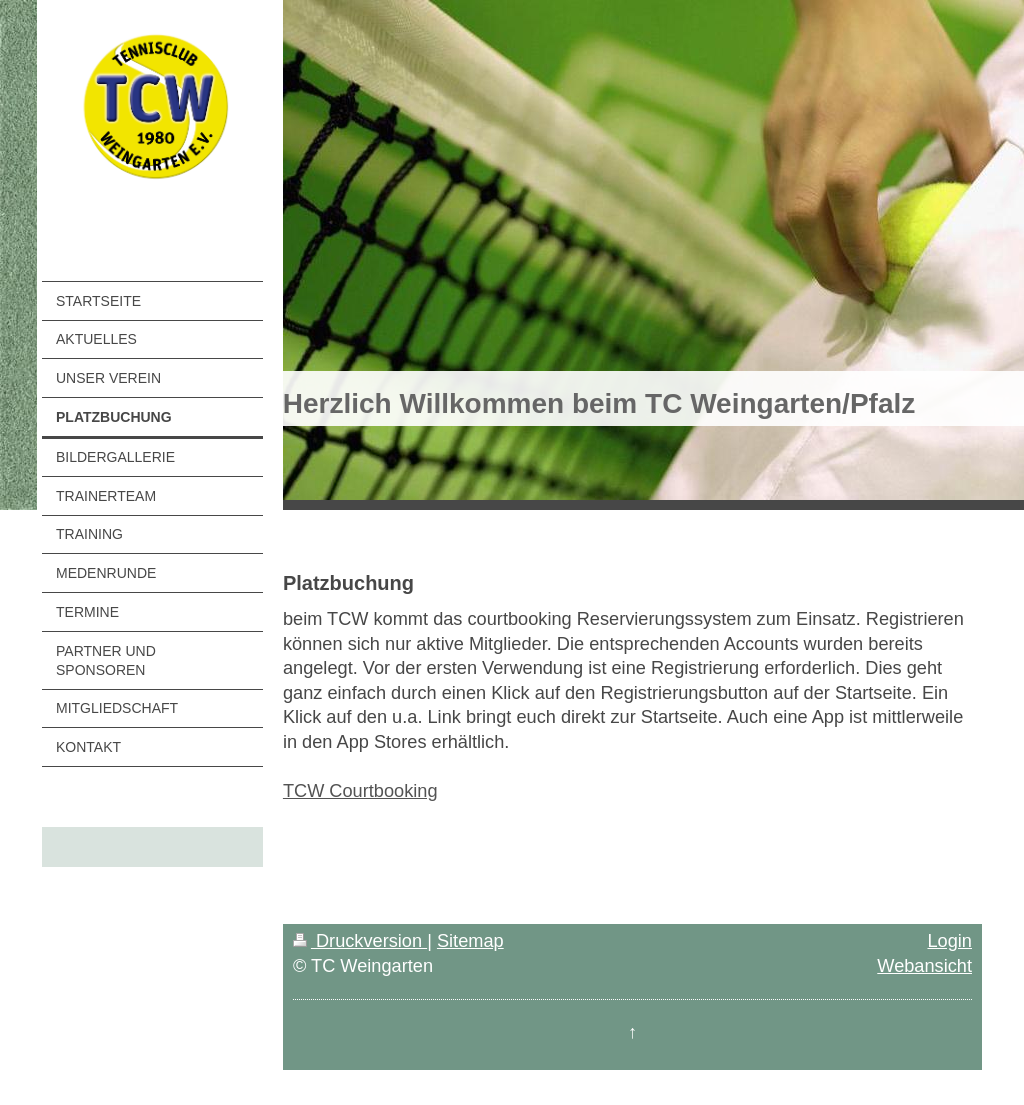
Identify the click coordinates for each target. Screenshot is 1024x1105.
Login (949, 941)
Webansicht (924, 966)
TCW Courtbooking (360, 791)
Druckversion (360, 941)
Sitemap (470, 941)
